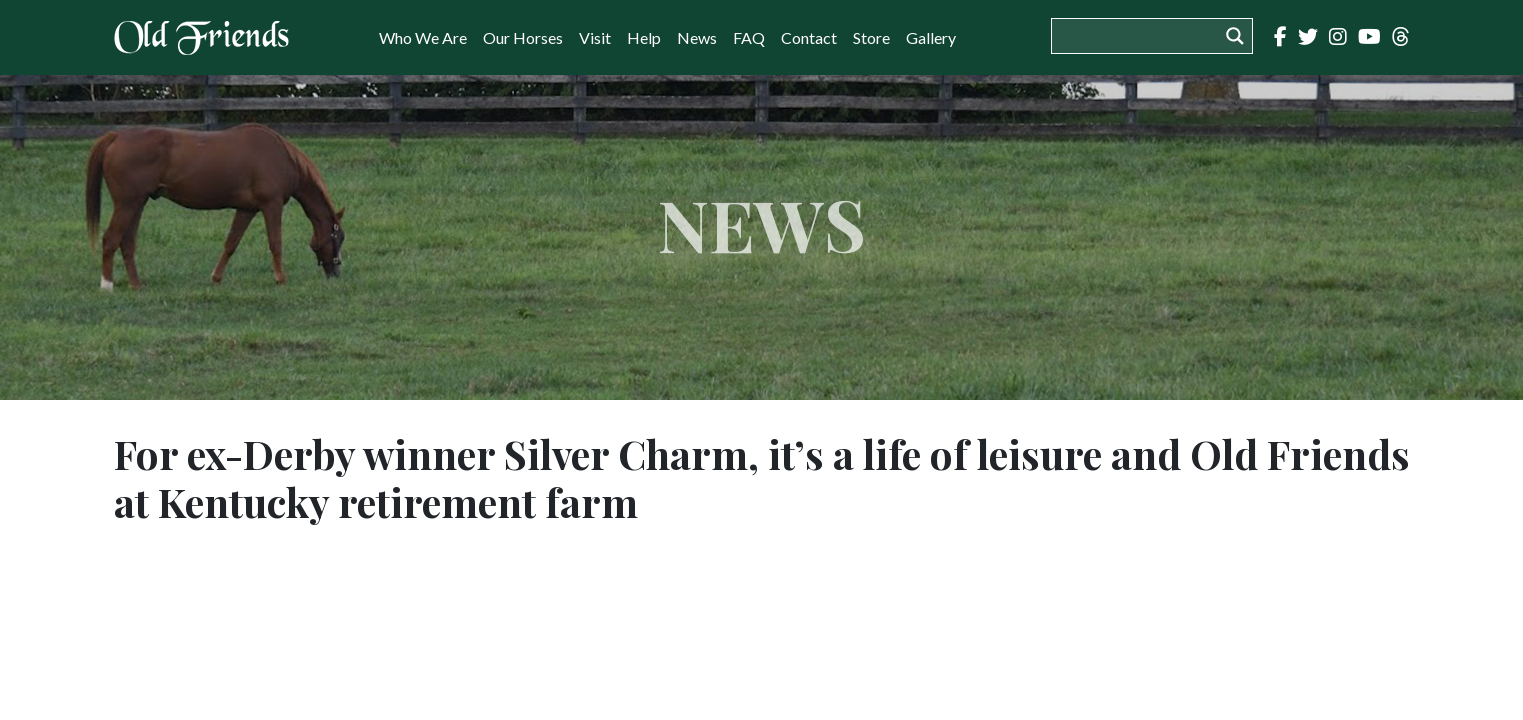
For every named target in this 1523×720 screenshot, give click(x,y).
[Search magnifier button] (1235, 36)
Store (871, 37)
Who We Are (423, 37)
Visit (595, 37)
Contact (809, 37)
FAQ (749, 37)
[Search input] (1140, 36)
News (697, 37)
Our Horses (523, 37)
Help (644, 37)
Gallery (931, 37)
